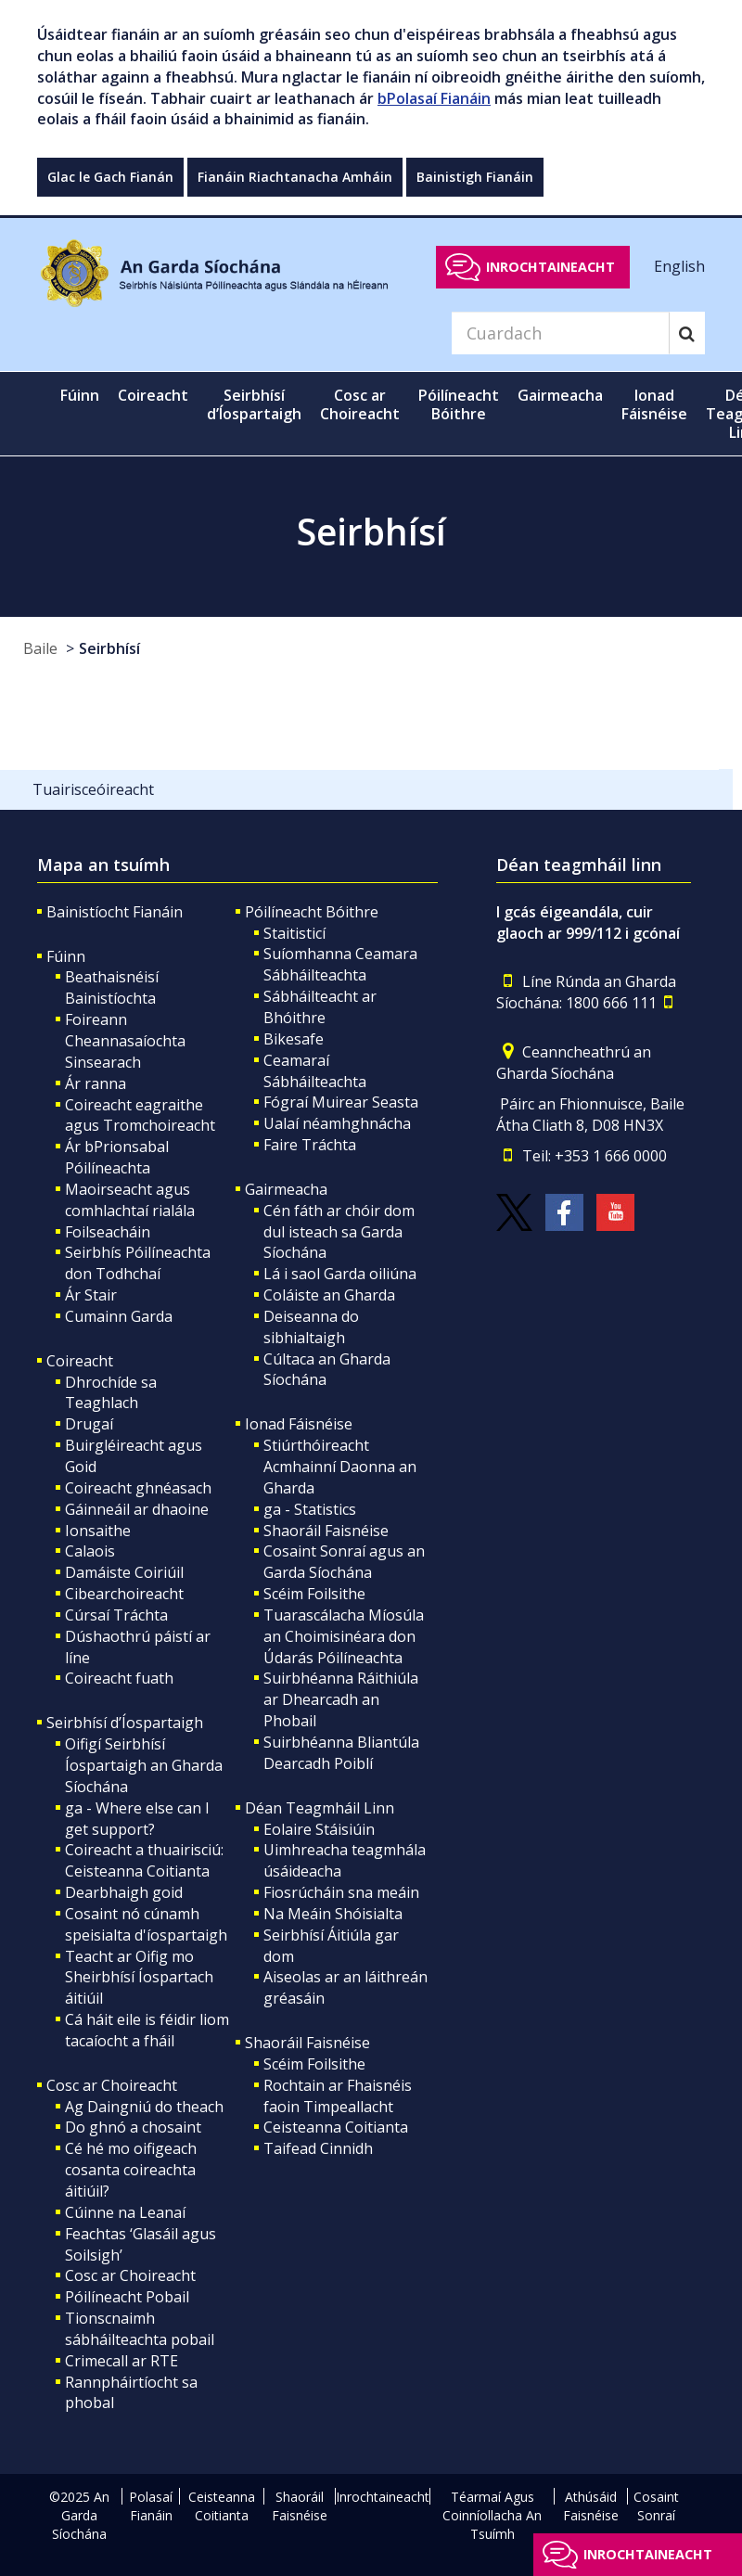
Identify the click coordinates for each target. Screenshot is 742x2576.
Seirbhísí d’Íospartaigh (124, 1722)
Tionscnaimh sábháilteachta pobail (139, 2329)
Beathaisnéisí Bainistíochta (112, 987)
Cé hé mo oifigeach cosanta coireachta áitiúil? (131, 2169)
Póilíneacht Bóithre (311, 912)
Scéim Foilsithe (314, 1593)
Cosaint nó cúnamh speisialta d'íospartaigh (146, 1924)
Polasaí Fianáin (151, 2506)
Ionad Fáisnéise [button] (654, 404)
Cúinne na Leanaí (125, 2212)
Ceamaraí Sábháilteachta (314, 1071)
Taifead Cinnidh (318, 2148)
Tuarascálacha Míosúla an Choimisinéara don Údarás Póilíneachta (343, 1636)
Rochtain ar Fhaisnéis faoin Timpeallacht (337, 2096)
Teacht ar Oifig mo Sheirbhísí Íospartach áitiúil (139, 1977)
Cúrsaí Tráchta (116, 1615)
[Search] (560, 333)
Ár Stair (91, 1295)
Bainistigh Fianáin (474, 177)
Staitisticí (294, 933)
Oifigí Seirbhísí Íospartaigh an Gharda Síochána (144, 1765)
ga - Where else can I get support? (137, 1818)
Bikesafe (293, 1039)
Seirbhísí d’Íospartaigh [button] (254, 404)
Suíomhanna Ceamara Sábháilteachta (340, 964)
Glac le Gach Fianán (110, 177)
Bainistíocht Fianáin (114, 912)
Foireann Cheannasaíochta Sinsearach (125, 1040)
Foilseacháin (107, 1232)
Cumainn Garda (119, 1316)
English (679, 266)
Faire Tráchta (309, 1144)
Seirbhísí (109, 648)
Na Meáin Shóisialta (333, 1913)
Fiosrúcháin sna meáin (341, 1892)
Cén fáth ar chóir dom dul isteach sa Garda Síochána (339, 1231)
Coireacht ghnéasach (138, 1488)
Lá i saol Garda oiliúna (339, 1273)
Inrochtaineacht (550, 267)
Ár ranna (95, 1083)
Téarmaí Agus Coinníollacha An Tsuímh (492, 2515)
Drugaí (89, 1424)
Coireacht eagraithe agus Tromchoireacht (140, 1115)
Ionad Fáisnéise (298, 1424)
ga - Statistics (309, 1509)
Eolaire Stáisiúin (319, 1829)
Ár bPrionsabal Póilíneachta (117, 1157)
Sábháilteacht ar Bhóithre (320, 1007)
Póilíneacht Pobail (127, 2297)
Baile (40, 648)
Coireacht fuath (119, 1678)
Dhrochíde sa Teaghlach (111, 1393)
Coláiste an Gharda (329, 1295)
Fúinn (65, 956)
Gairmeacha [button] (560, 395)
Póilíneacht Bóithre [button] (458, 404)
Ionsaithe (98, 1530)
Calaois (90, 1551)
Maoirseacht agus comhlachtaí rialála (130, 1200)
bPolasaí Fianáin (434, 98)
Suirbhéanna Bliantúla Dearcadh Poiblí (341, 1753)
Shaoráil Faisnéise (326, 1530)
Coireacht (79, 1361)
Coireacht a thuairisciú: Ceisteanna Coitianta (144, 1860)
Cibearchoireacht (124, 1593)
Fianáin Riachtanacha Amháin (295, 177)
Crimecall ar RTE (121, 2361)
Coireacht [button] (153, 395)
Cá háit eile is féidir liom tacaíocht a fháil (147, 2030)
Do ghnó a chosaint (133, 2127)
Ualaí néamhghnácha (337, 1123)
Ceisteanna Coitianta (335, 2127)
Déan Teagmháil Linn (319, 1808)
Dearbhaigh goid (124, 1892)
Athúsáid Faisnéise (591, 2506)
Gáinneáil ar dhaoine (137, 1509)
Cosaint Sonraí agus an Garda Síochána (344, 1562)
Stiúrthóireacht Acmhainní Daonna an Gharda (339, 1466)
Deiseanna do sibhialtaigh (311, 1327)
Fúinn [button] (79, 395)
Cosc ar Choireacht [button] (360, 404)
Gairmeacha (286, 1189)
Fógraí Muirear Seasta (340, 1102)
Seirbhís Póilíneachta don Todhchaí (138, 1263)
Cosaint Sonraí (656, 2506)
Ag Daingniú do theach (144, 2106)
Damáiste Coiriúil (124, 1572)
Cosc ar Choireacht (111, 2085)
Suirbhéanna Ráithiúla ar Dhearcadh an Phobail (340, 1699)
